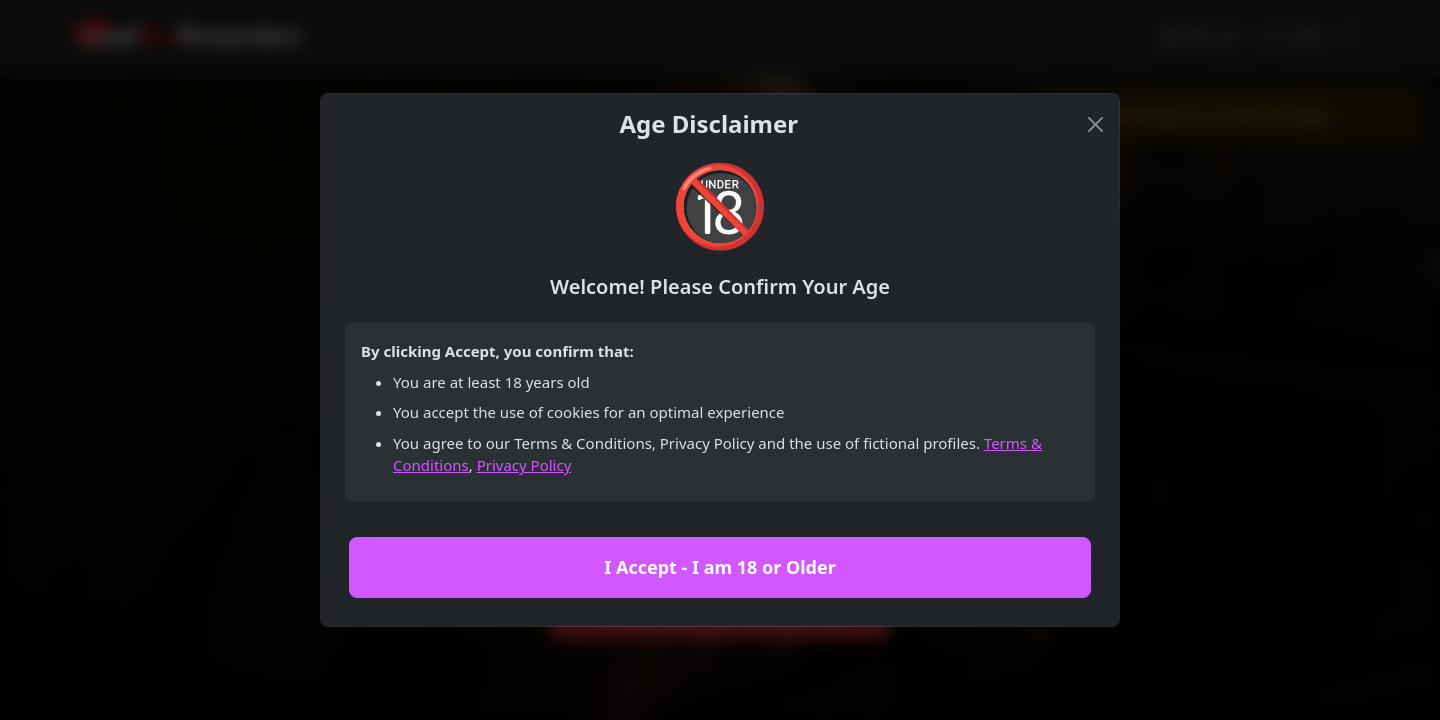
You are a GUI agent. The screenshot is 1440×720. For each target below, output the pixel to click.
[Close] (1095, 124)
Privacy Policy (524, 465)
